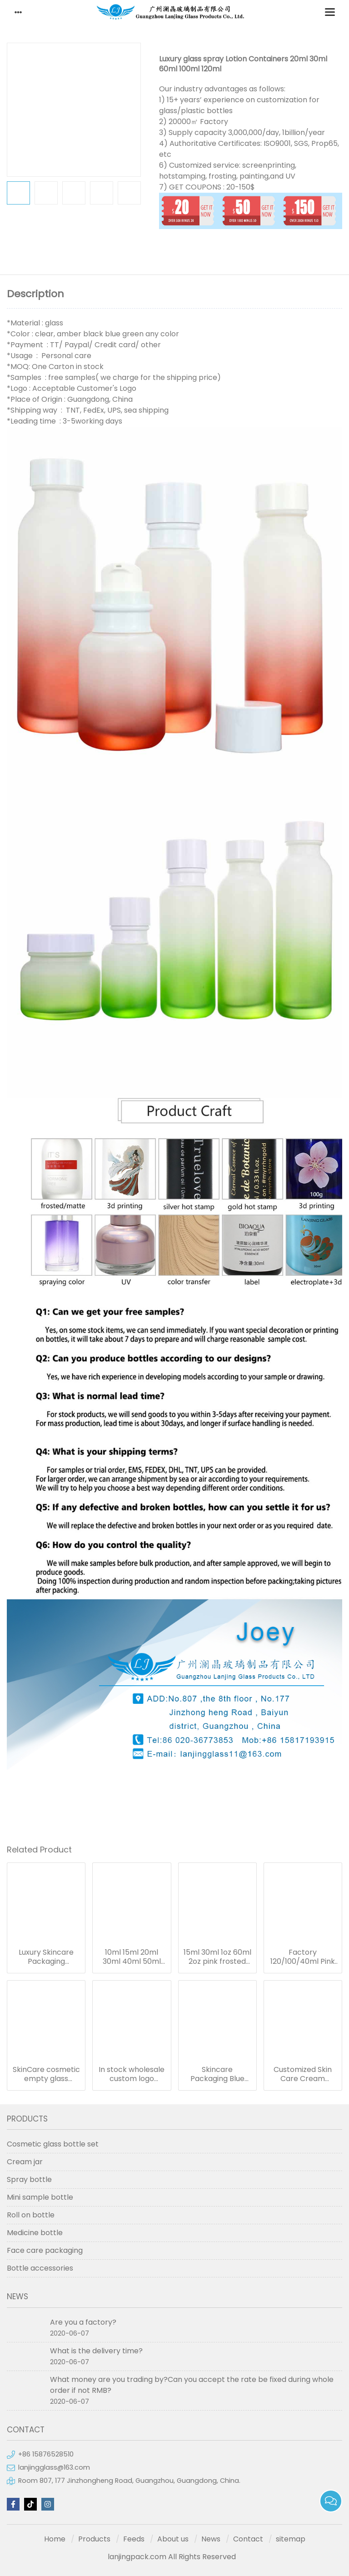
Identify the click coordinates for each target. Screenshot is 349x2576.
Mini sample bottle (40, 2197)
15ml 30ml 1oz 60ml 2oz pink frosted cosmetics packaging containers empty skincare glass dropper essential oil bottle (217, 1957)
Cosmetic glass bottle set (53, 2144)
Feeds (134, 2539)
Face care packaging (45, 2250)
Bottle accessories (40, 2268)
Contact (248, 2539)
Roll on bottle (31, 2215)
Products (94, 2539)
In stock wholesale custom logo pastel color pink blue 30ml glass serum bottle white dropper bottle (132, 2074)
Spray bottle (29, 2179)
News (210, 2539)
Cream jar (25, 2162)
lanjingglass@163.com (54, 2467)
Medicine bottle (35, 2232)
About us (173, 2539)
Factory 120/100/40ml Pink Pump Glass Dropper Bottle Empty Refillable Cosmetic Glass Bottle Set (302, 1957)
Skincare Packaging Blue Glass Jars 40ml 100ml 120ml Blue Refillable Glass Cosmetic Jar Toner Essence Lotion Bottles (217, 2074)
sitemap (290, 2539)
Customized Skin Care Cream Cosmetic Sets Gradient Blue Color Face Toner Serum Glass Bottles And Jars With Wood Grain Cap (303, 2074)
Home (54, 2539)
